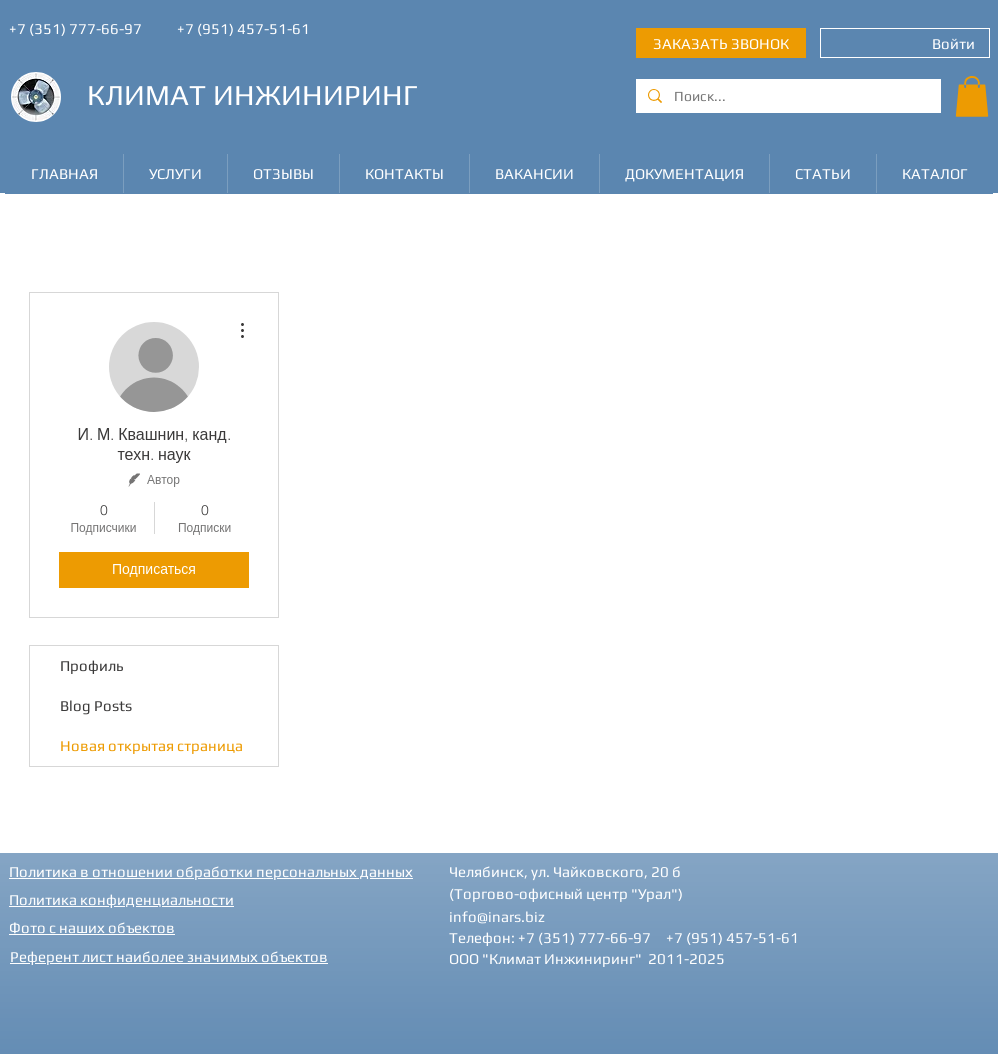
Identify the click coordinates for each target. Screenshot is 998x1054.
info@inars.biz (497, 916)
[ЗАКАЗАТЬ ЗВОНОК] (721, 43)
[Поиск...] (786, 97)
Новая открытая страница (151, 745)
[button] (972, 96)
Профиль (91, 665)
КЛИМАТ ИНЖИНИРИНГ (252, 94)
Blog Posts (96, 705)
